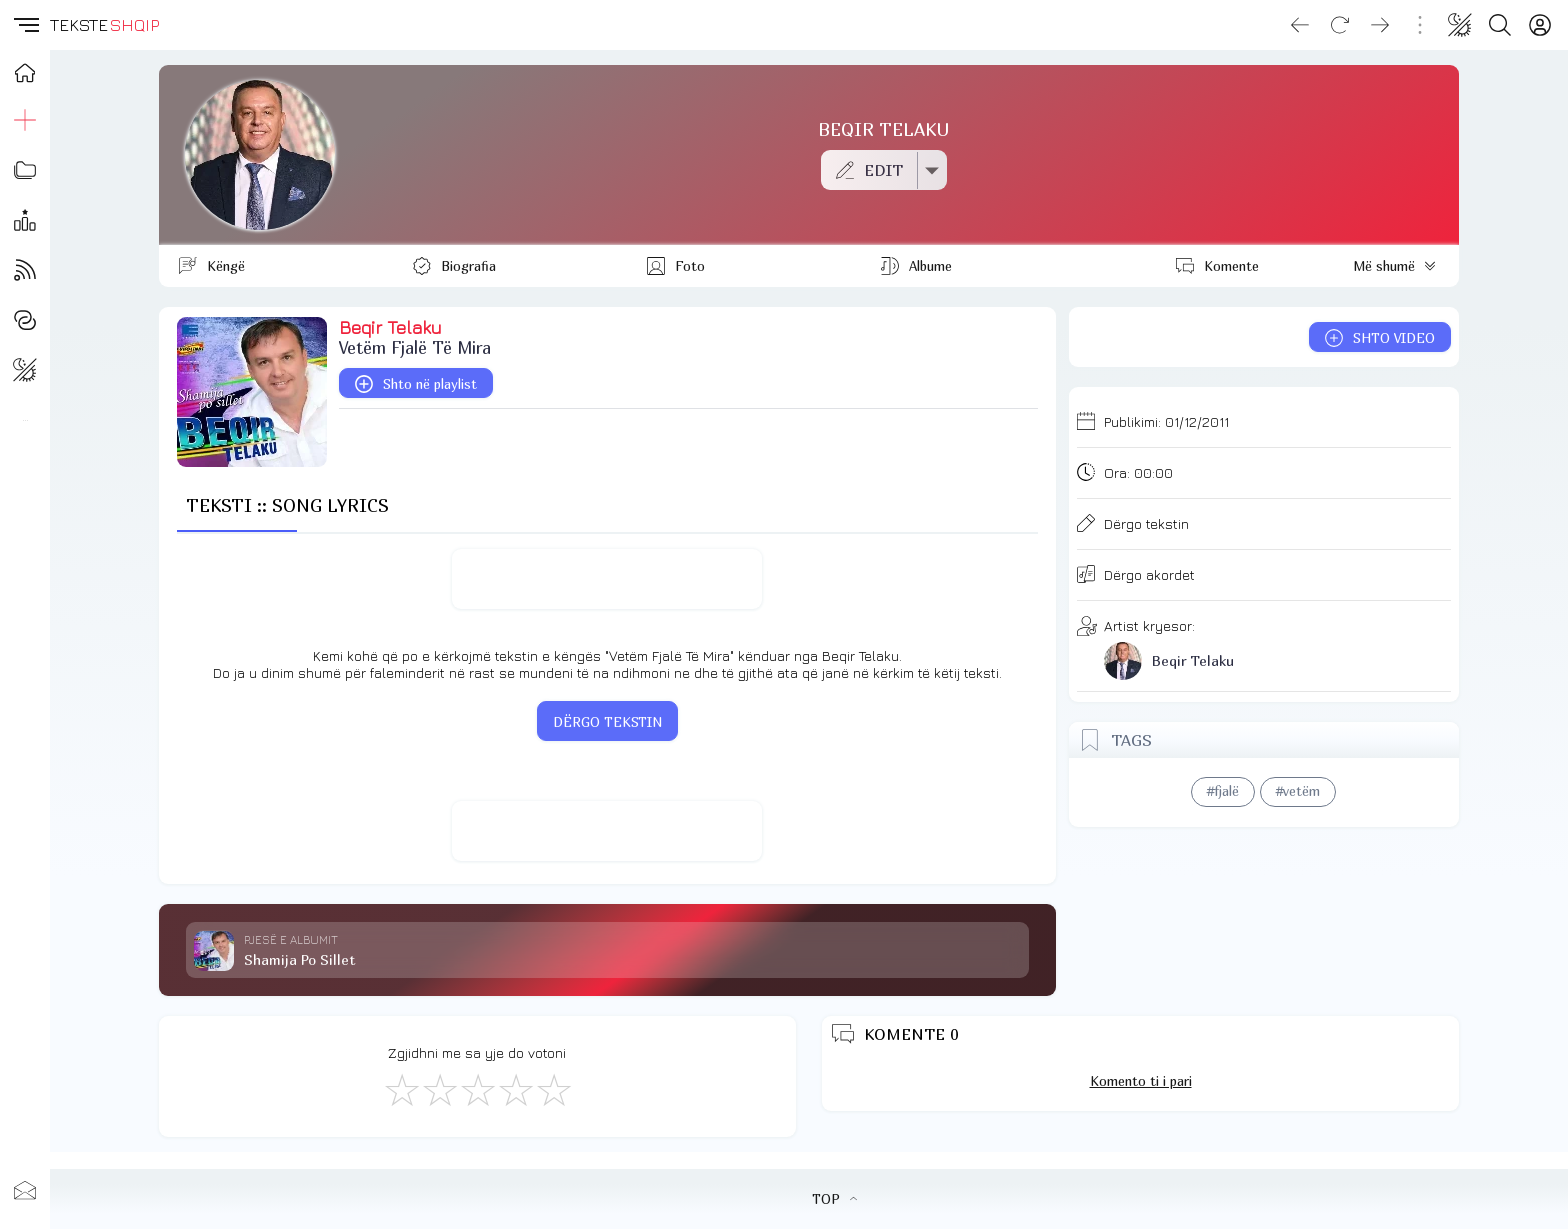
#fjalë (1223, 791)
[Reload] (1340, 25)
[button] (25, 25)
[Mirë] (477, 1089)
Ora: (1138, 472)
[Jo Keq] (439, 1089)
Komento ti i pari (1141, 1081)
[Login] (1540, 25)
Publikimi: (1166, 421)
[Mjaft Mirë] (515, 1089)
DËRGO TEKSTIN (607, 722)
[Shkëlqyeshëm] (553, 1089)
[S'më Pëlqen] (401, 1089)
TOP (834, 1199)
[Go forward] (1380, 25)
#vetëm (1298, 791)
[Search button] (1500, 25)
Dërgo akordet (1149, 574)
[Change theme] (1460, 25)
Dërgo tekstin (1146, 523)
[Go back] (1300, 25)
